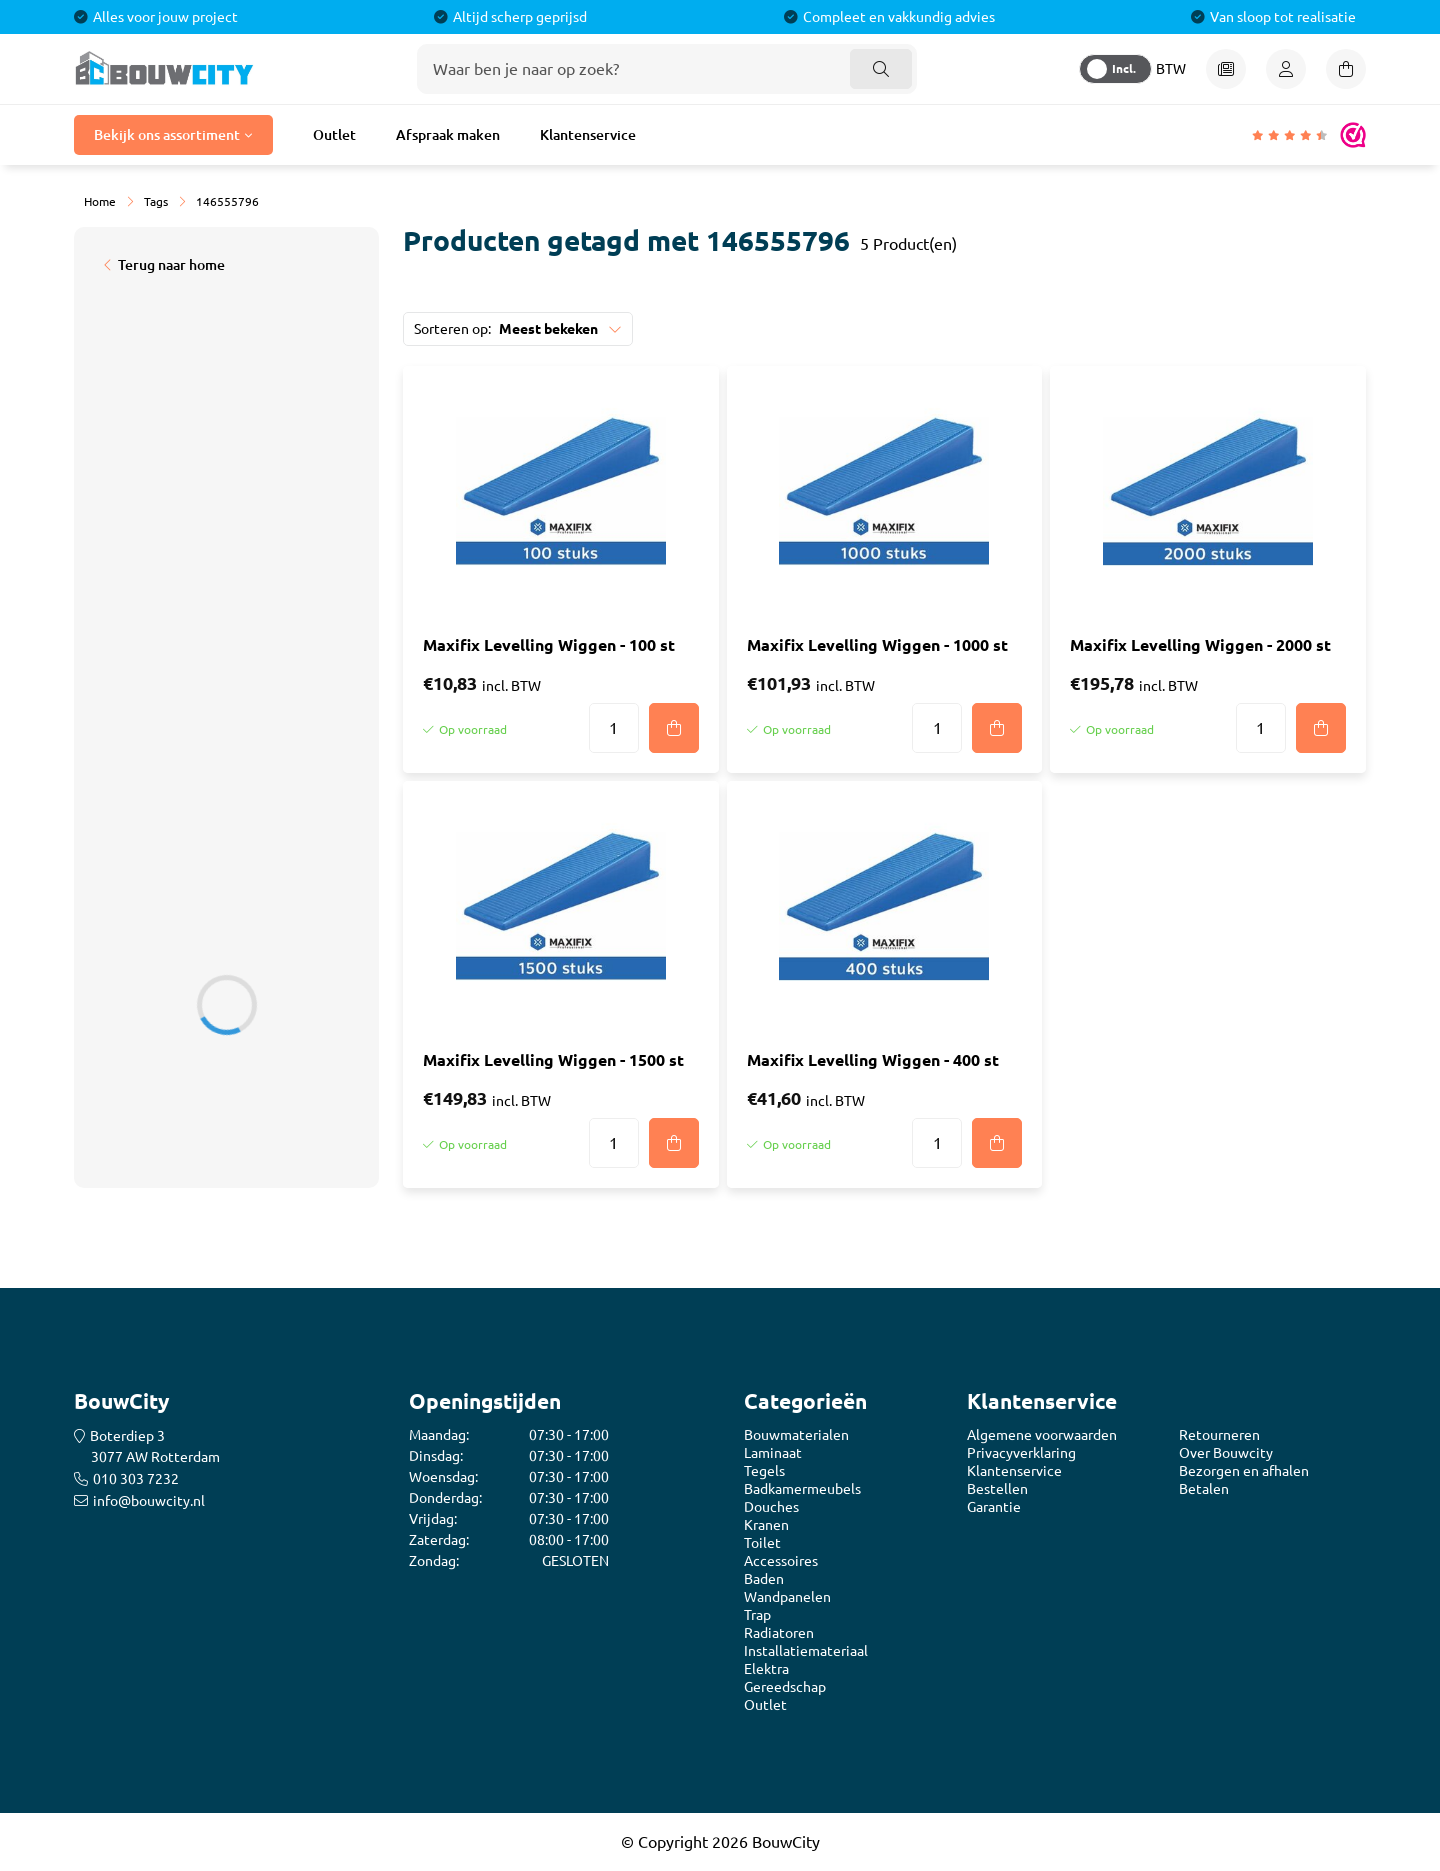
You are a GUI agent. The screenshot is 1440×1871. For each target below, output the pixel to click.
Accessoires (781, 1561)
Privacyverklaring (1021, 1453)
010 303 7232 (136, 1479)
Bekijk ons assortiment (167, 135)
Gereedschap (785, 1687)
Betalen (1204, 1489)
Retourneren (1219, 1435)
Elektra (766, 1669)
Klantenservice (588, 135)
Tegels (764, 1471)
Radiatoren (779, 1633)
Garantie (994, 1507)
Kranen (766, 1525)
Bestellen (997, 1489)
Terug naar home (171, 265)
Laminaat (773, 1453)
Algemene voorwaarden (1042, 1435)
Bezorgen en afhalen (1244, 1471)
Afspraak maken (448, 135)
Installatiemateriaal (806, 1651)
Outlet (334, 135)
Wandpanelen (787, 1597)
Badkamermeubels (802, 1489)
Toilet (762, 1543)
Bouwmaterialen (796, 1435)
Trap (757, 1615)
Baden (764, 1579)
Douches (771, 1507)
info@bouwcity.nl (149, 1501)
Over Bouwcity (1226, 1453)
